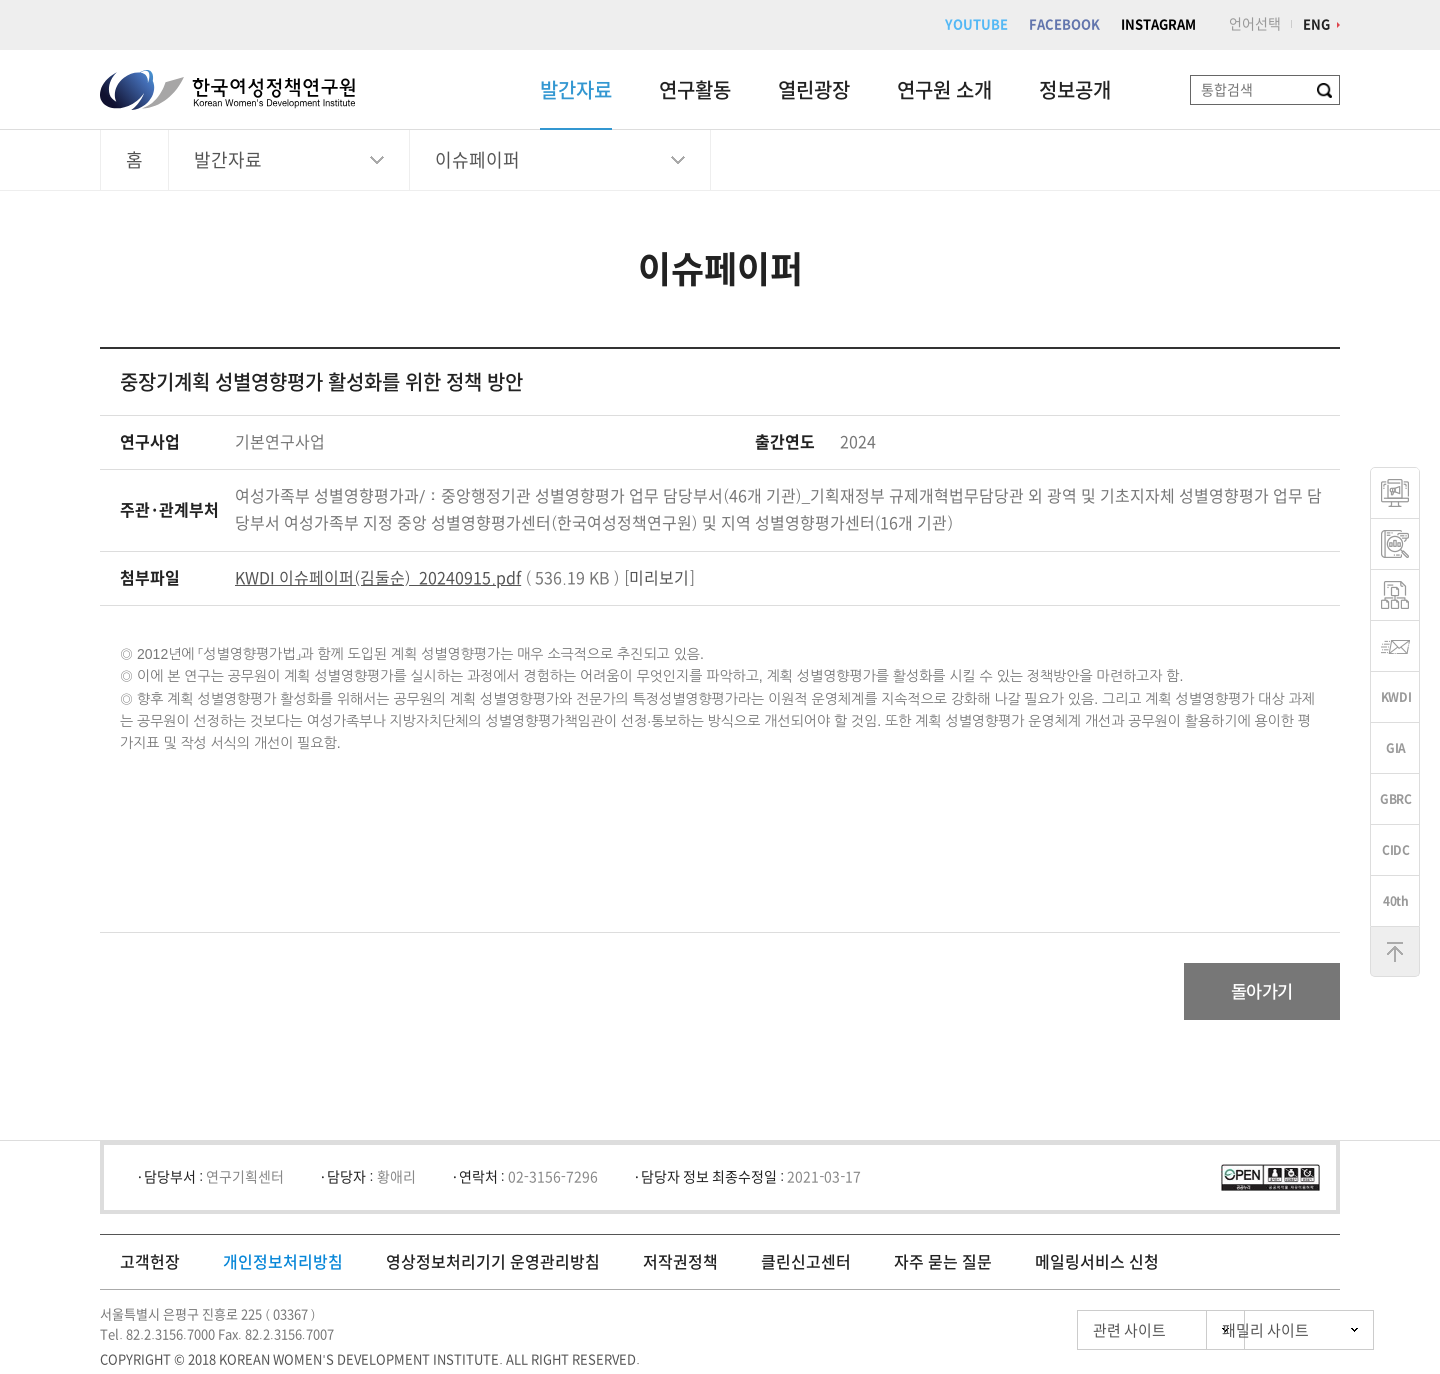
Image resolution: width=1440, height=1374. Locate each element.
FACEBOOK (1064, 24)
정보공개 (1075, 90)
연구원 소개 (944, 90)
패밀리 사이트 (1229, 1333)
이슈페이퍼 (477, 160)
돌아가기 (1256, 993)
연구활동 (695, 90)
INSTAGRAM (1158, 24)
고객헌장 (150, 1265)
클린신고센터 (806, 1265)
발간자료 (576, 90)
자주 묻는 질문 (943, 1265)
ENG (1316, 24)
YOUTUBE (976, 24)
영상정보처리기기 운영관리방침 (493, 1265)
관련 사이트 (1043, 1333)
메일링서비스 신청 (1097, 1265)
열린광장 (814, 90)
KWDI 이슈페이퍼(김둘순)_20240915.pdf (378, 578)
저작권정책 (680, 1265)
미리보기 (659, 578)
